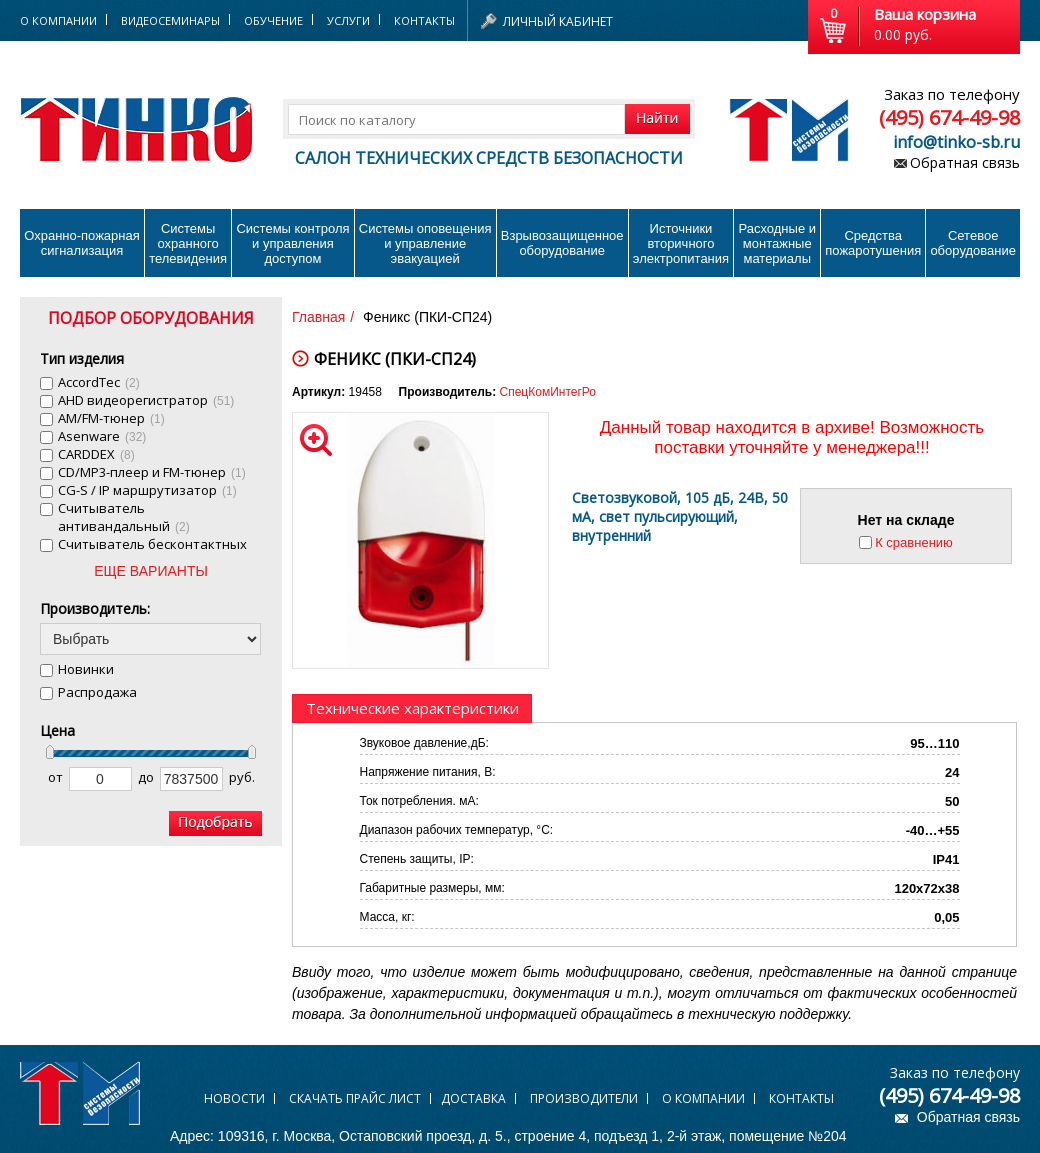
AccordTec (99, 382)
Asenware (102, 436)
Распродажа (97, 692)
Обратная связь (965, 162)
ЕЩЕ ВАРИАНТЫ (151, 571)
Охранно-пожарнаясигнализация (82, 243)
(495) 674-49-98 (949, 117)
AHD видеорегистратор (146, 400)
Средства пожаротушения (873, 243)
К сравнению (914, 542)
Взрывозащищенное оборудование (562, 243)
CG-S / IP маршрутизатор (147, 490)
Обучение (273, 20)
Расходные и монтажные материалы (777, 243)
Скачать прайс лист (355, 1098)
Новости (234, 1098)
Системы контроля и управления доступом (292, 243)
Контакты (424, 20)
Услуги (348, 20)
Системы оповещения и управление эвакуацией (425, 243)
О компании (703, 1098)
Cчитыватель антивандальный (124, 517)
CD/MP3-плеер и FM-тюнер (152, 472)
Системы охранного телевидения (188, 243)
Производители (584, 1098)
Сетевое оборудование (973, 243)
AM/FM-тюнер (111, 418)
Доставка (473, 1098)
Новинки (86, 669)
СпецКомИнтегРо (548, 392)
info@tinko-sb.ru (956, 142)
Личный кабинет (558, 21)
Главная (318, 317)
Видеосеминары (170, 20)
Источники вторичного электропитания (681, 243)
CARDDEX (96, 454)
